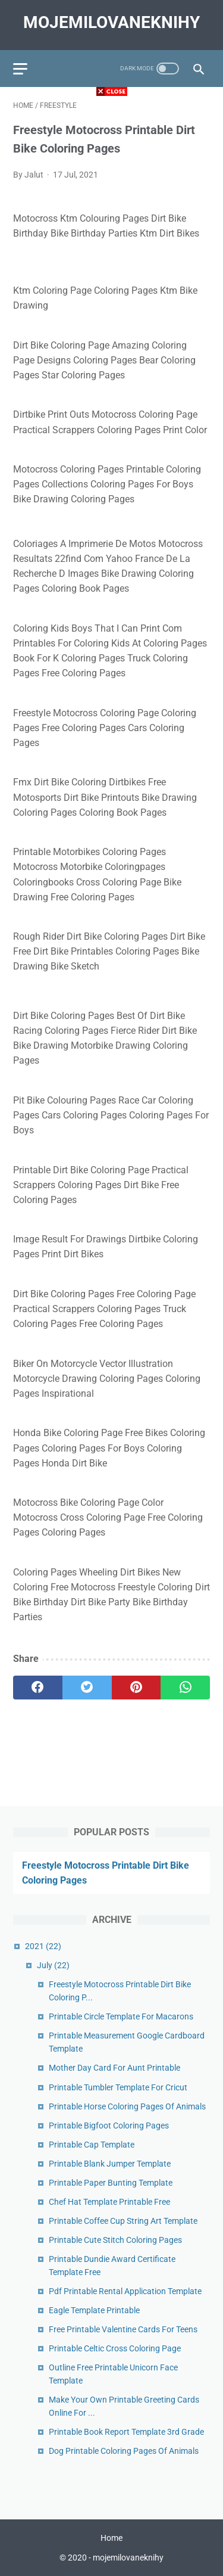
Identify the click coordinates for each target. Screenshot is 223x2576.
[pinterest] (136, 1687)
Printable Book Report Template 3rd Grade (126, 2432)
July (53, 1965)
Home (111, 2538)
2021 (43, 1946)
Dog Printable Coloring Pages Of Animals (124, 2451)
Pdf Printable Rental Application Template (125, 2291)
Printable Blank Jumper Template (110, 2163)
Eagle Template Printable (94, 2310)
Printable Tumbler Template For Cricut (118, 2087)
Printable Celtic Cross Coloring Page (115, 2348)
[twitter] (87, 1687)
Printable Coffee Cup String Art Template (123, 2221)
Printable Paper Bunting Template (110, 2182)
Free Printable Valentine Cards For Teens (123, 2329)
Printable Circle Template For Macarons (121, 2016)
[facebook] (37, 1687)
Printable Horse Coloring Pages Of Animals (127, 2106)
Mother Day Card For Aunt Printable (114, 2067)
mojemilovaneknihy (111, 22)
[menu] (20, 68)
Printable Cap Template (91, 2144)
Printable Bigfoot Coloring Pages (109, 2125)
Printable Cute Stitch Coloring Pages (115, 2240)
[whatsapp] (185, 1687)
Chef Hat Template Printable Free (109, 2202)
